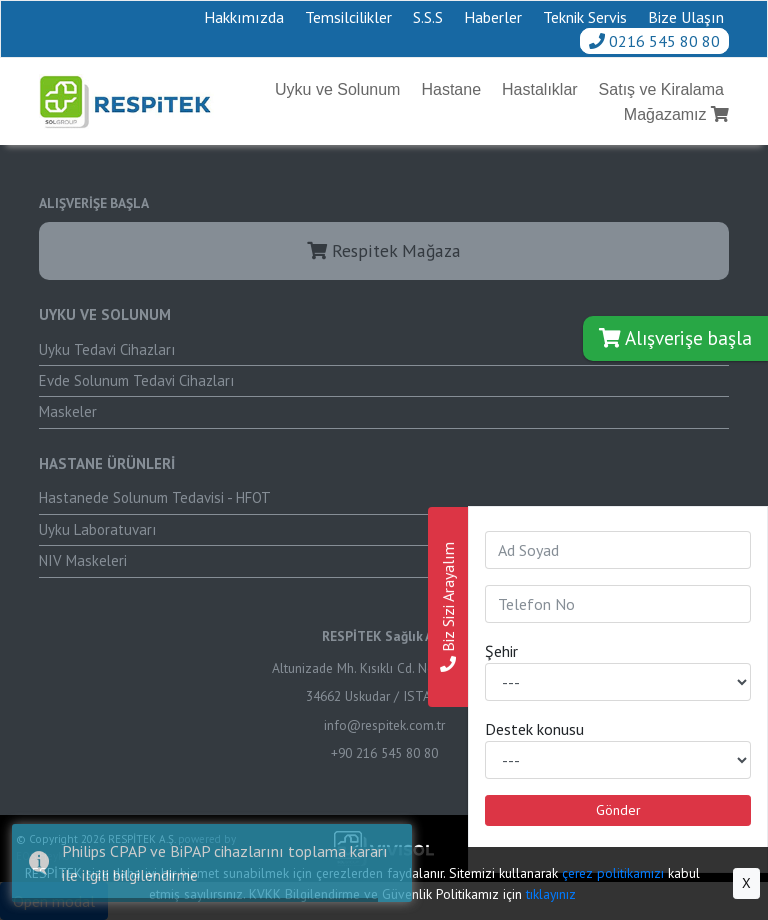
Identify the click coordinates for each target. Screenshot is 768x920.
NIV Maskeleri (83, 560)
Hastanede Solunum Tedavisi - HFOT (155, 497)
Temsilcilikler (348, 17)
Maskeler (68, 411)
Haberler (493, 17)
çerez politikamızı (613, 873)
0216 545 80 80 (654, 41)
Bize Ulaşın (686, 17)
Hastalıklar (540, 89)
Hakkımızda (244, 17)
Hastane (451, 89)
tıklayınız (551, 894)
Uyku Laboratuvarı (97, 529)
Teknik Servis (585, 17)
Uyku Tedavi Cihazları (107, 349)
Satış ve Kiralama (661, 89)
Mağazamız (676, 114)
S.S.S (428, 17)
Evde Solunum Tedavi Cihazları (136, 380)
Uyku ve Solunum (337, 89)
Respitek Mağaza (384, 250)
